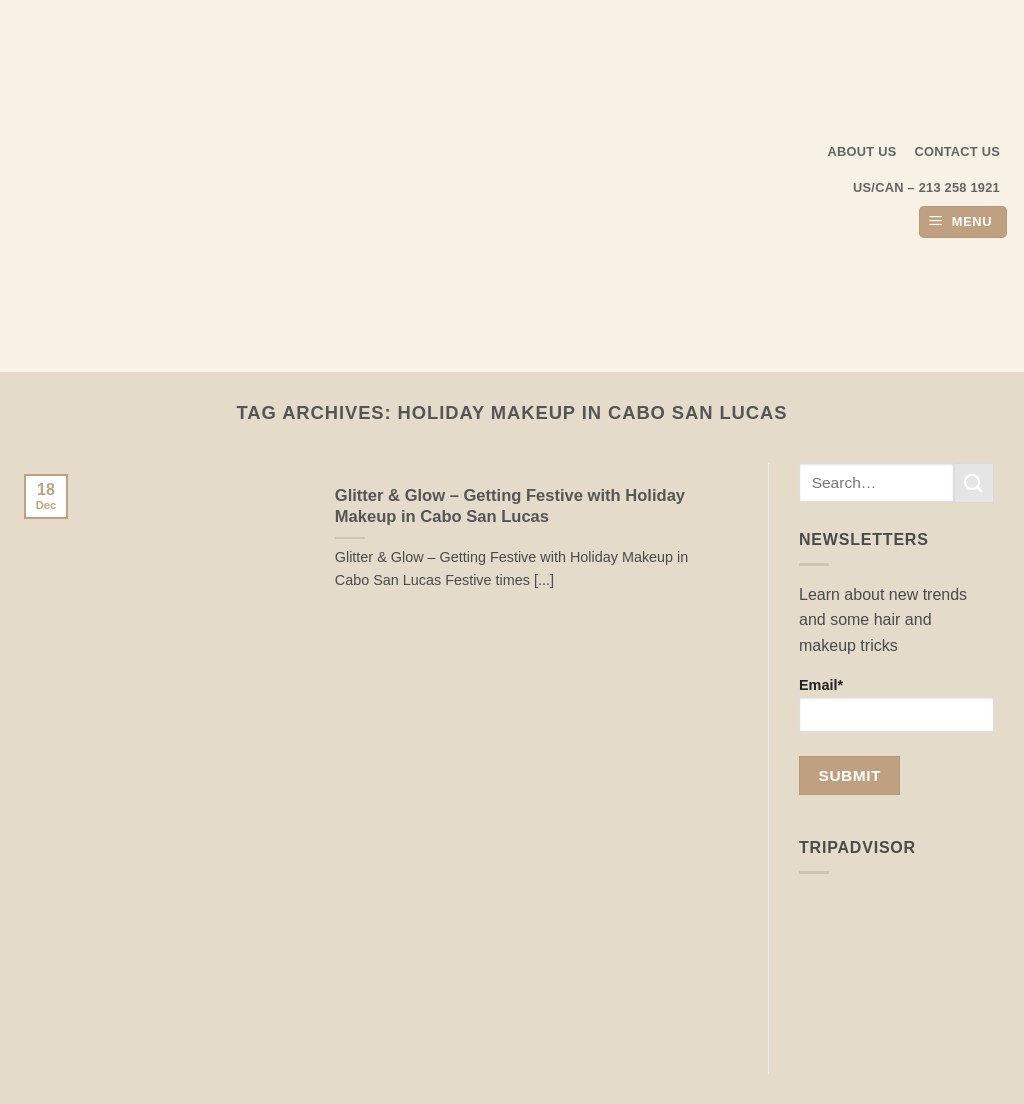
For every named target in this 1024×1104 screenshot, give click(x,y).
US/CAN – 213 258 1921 (926, 187)
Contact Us (958, 151)
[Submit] (974, 482)
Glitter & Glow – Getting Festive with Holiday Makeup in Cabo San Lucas (510, 506)
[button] (963, 222)
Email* (896, 704)
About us (862, 151)
